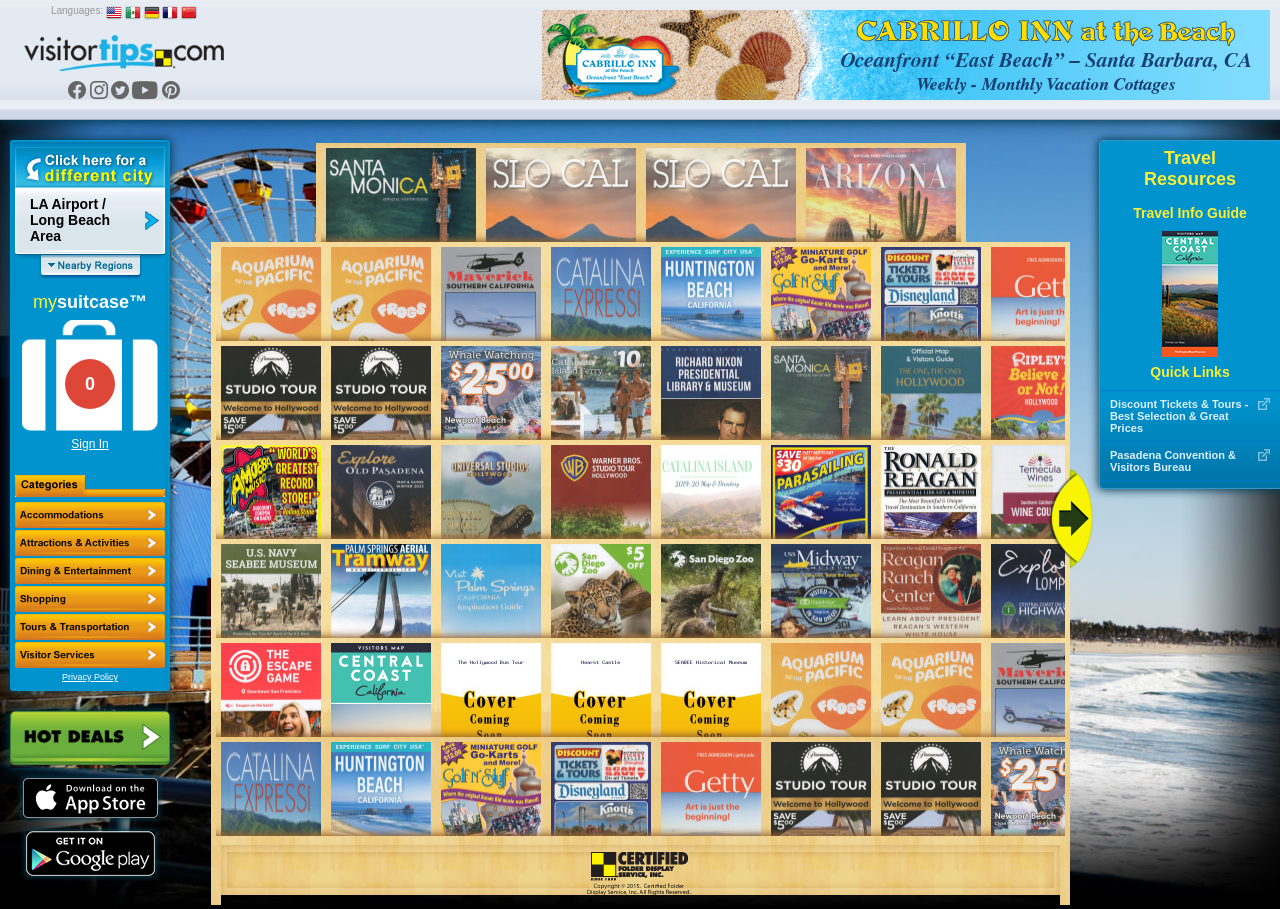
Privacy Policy (90, 677)
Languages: (77, 10)
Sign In (89, 444)
